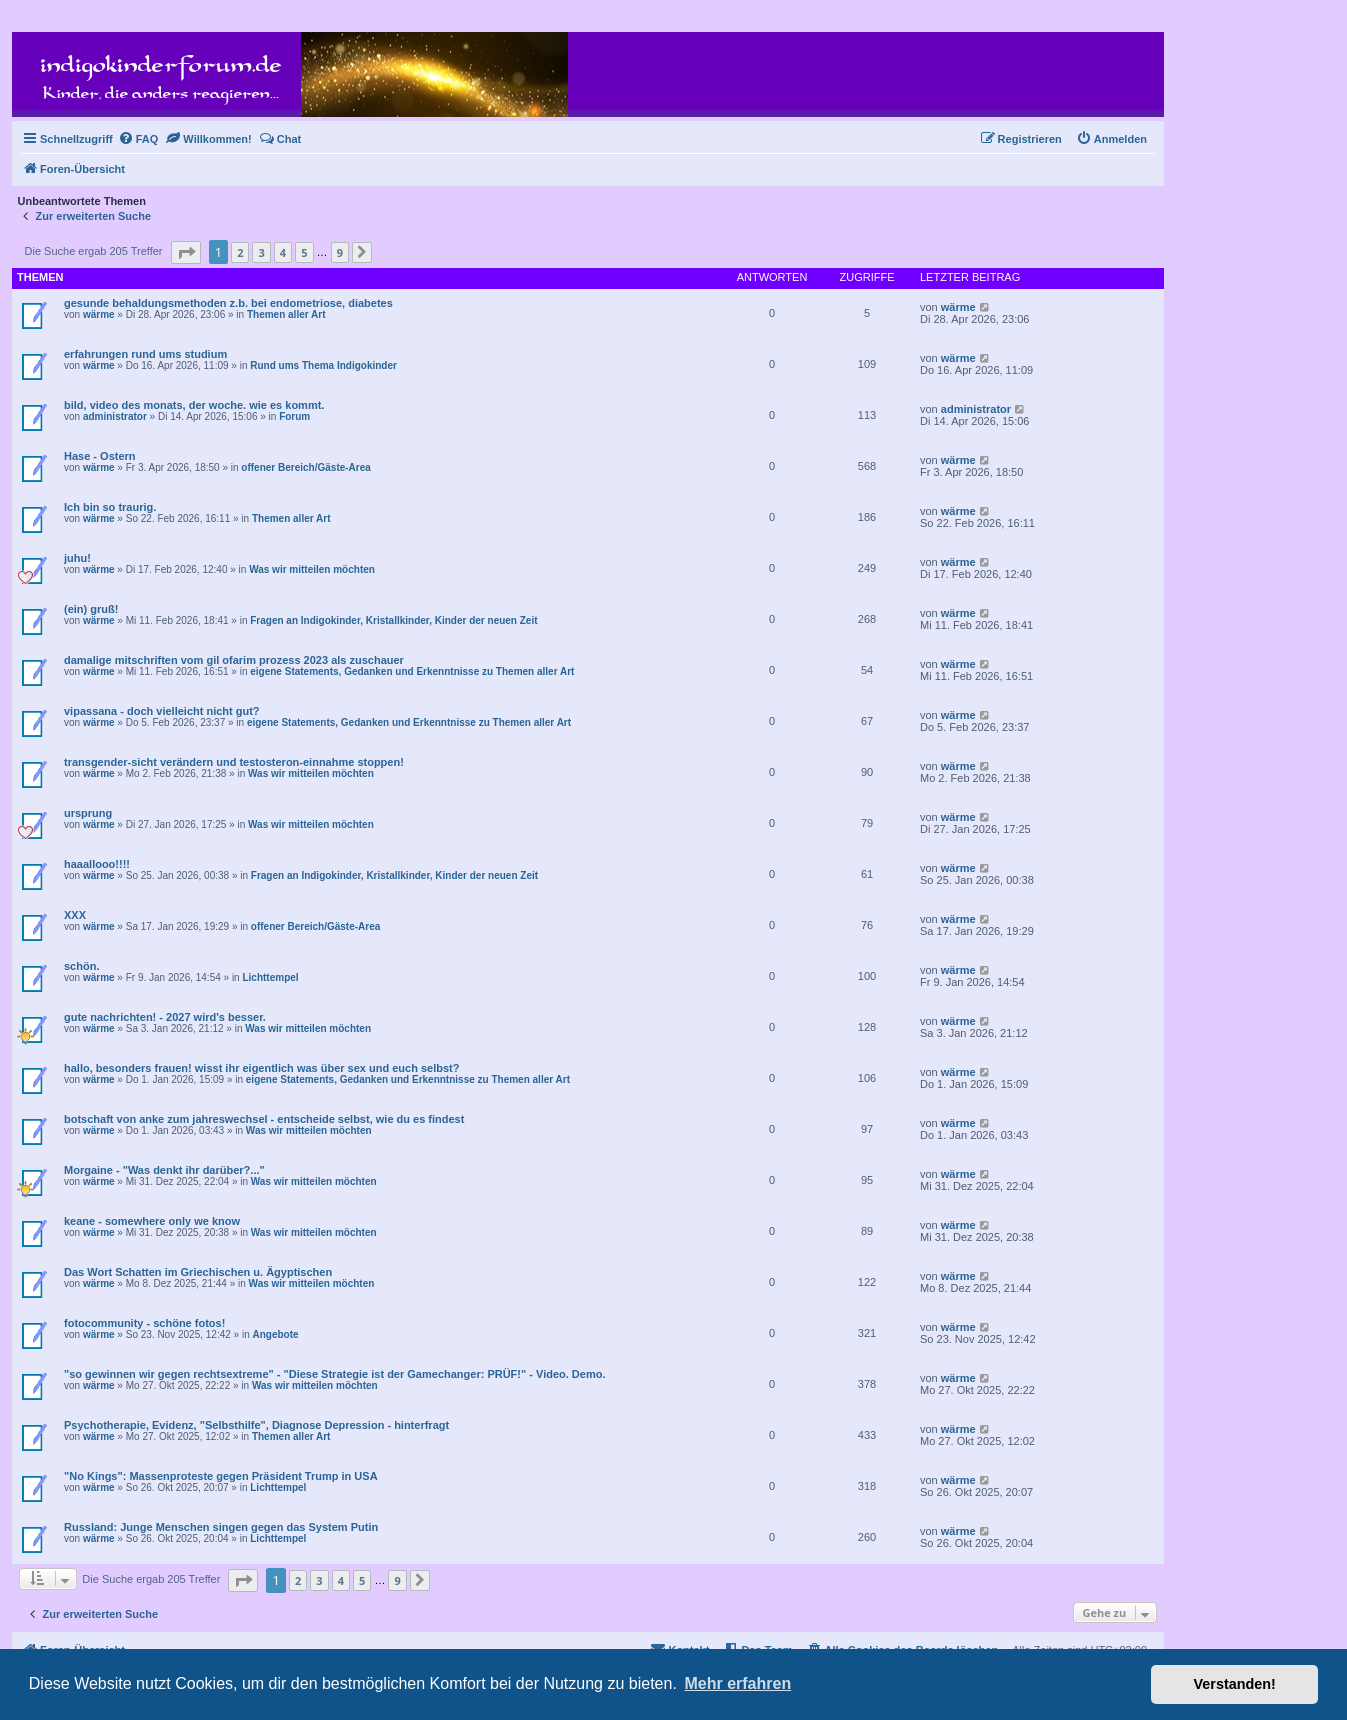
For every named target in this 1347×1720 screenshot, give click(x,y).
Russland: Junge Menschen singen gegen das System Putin (221, 1527)
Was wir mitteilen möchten (312, 569)
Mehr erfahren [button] (737, 1683)
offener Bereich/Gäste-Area (306, 467)
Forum (294, 416)
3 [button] (261, 252)
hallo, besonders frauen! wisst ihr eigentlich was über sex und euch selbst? (261, 1068)
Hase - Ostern (100, 456)
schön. (81, 966)
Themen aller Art (286, 314)
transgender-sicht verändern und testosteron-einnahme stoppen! (234, 762)
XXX (75, 915)
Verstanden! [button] (1235, 1684)
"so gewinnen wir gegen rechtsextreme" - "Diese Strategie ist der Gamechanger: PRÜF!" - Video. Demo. (334, 1374)
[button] (186, 252)
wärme (99, 314)
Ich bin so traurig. (110, 507)
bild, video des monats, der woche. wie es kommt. (194, 405)
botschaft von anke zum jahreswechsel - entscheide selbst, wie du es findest (264, 1119)
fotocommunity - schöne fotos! (144, 1323)
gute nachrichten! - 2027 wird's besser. (165, 1017)
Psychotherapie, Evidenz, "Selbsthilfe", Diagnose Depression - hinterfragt (256, 1425)
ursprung (88, 813)
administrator (115, 416)
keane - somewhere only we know (152, 1221)
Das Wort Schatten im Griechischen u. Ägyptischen (198, 1272)
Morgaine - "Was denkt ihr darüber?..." (164, 1170)
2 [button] (240, 252)
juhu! (77, 558)
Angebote (275, 1334)
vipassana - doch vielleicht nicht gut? (162, 711)
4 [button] (283, 252)
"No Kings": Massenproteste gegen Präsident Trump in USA (221, 1476)
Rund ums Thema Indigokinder (323, 365)
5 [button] (304, 252)
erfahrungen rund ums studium (145, 354)
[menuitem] (138, 139)
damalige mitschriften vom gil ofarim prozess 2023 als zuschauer (234, 660)
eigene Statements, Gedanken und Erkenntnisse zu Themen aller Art (412, 671)
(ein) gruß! (91, 609)
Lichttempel (270, 977)
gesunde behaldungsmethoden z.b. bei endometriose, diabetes (228, 303)
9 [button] (340, 252)
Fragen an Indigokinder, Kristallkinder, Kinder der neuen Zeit (393, 620)
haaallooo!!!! (97, 864)
